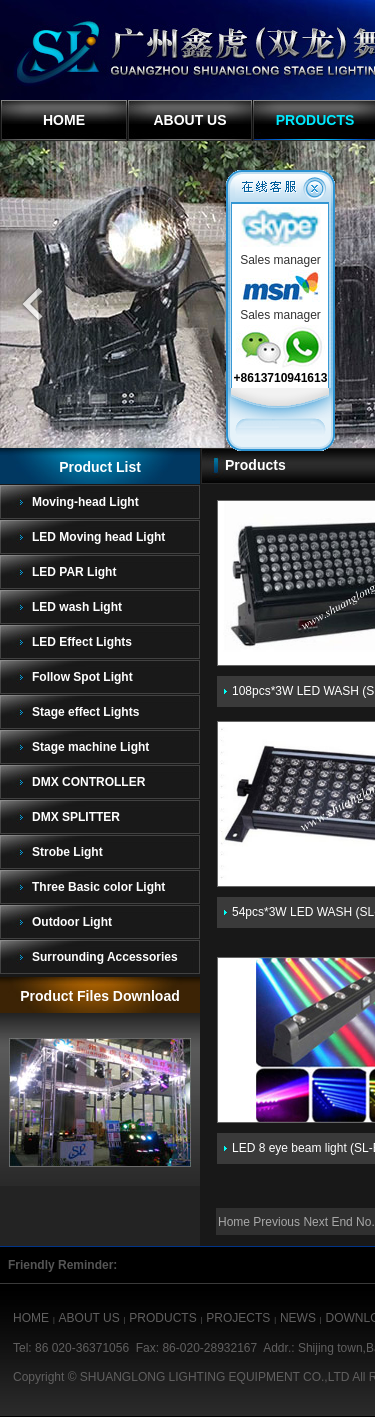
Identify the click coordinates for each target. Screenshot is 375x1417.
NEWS (298, 1318)
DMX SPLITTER (76, 817)
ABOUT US (189, 120)
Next (315, 1222)
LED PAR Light (74, 572)
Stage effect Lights (85, 712)
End (341, 1222)
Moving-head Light (85, 502)
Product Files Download (99, 996)
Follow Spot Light (82, 677)
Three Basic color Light (98, 887)
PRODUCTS (162, 1318)
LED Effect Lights (82, 642)
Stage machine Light (90, 747)
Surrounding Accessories (105, 957)
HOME (64, 120)
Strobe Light (67, 852)
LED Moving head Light (98, 537)
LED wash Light (77, 607)
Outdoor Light (72, 922)
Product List (100, 467)
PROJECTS (238, 1318)
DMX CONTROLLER (88, 782)
